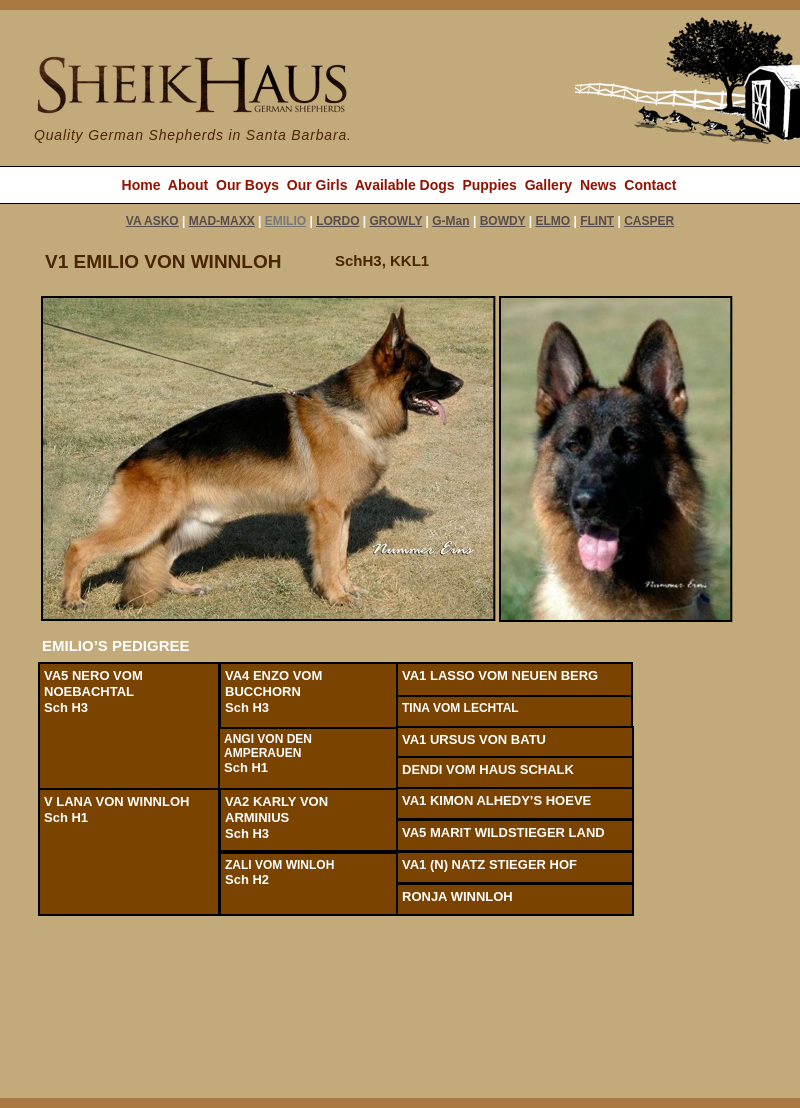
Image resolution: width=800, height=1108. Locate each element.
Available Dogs (405, 185)
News (598, 185)
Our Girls (317, 185)
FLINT (597, 221)
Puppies (489, 185)
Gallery (548, 185)
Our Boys (247, 185)
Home (141, 185)
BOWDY (503, 221)
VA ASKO (152, 221)
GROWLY (396, 221)
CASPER (649, 221)
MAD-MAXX (222, 221)
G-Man (450, 221)
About (188, 185)
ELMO (552, 221)
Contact (650, 185)
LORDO (337, 221)
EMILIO (285, 221)
